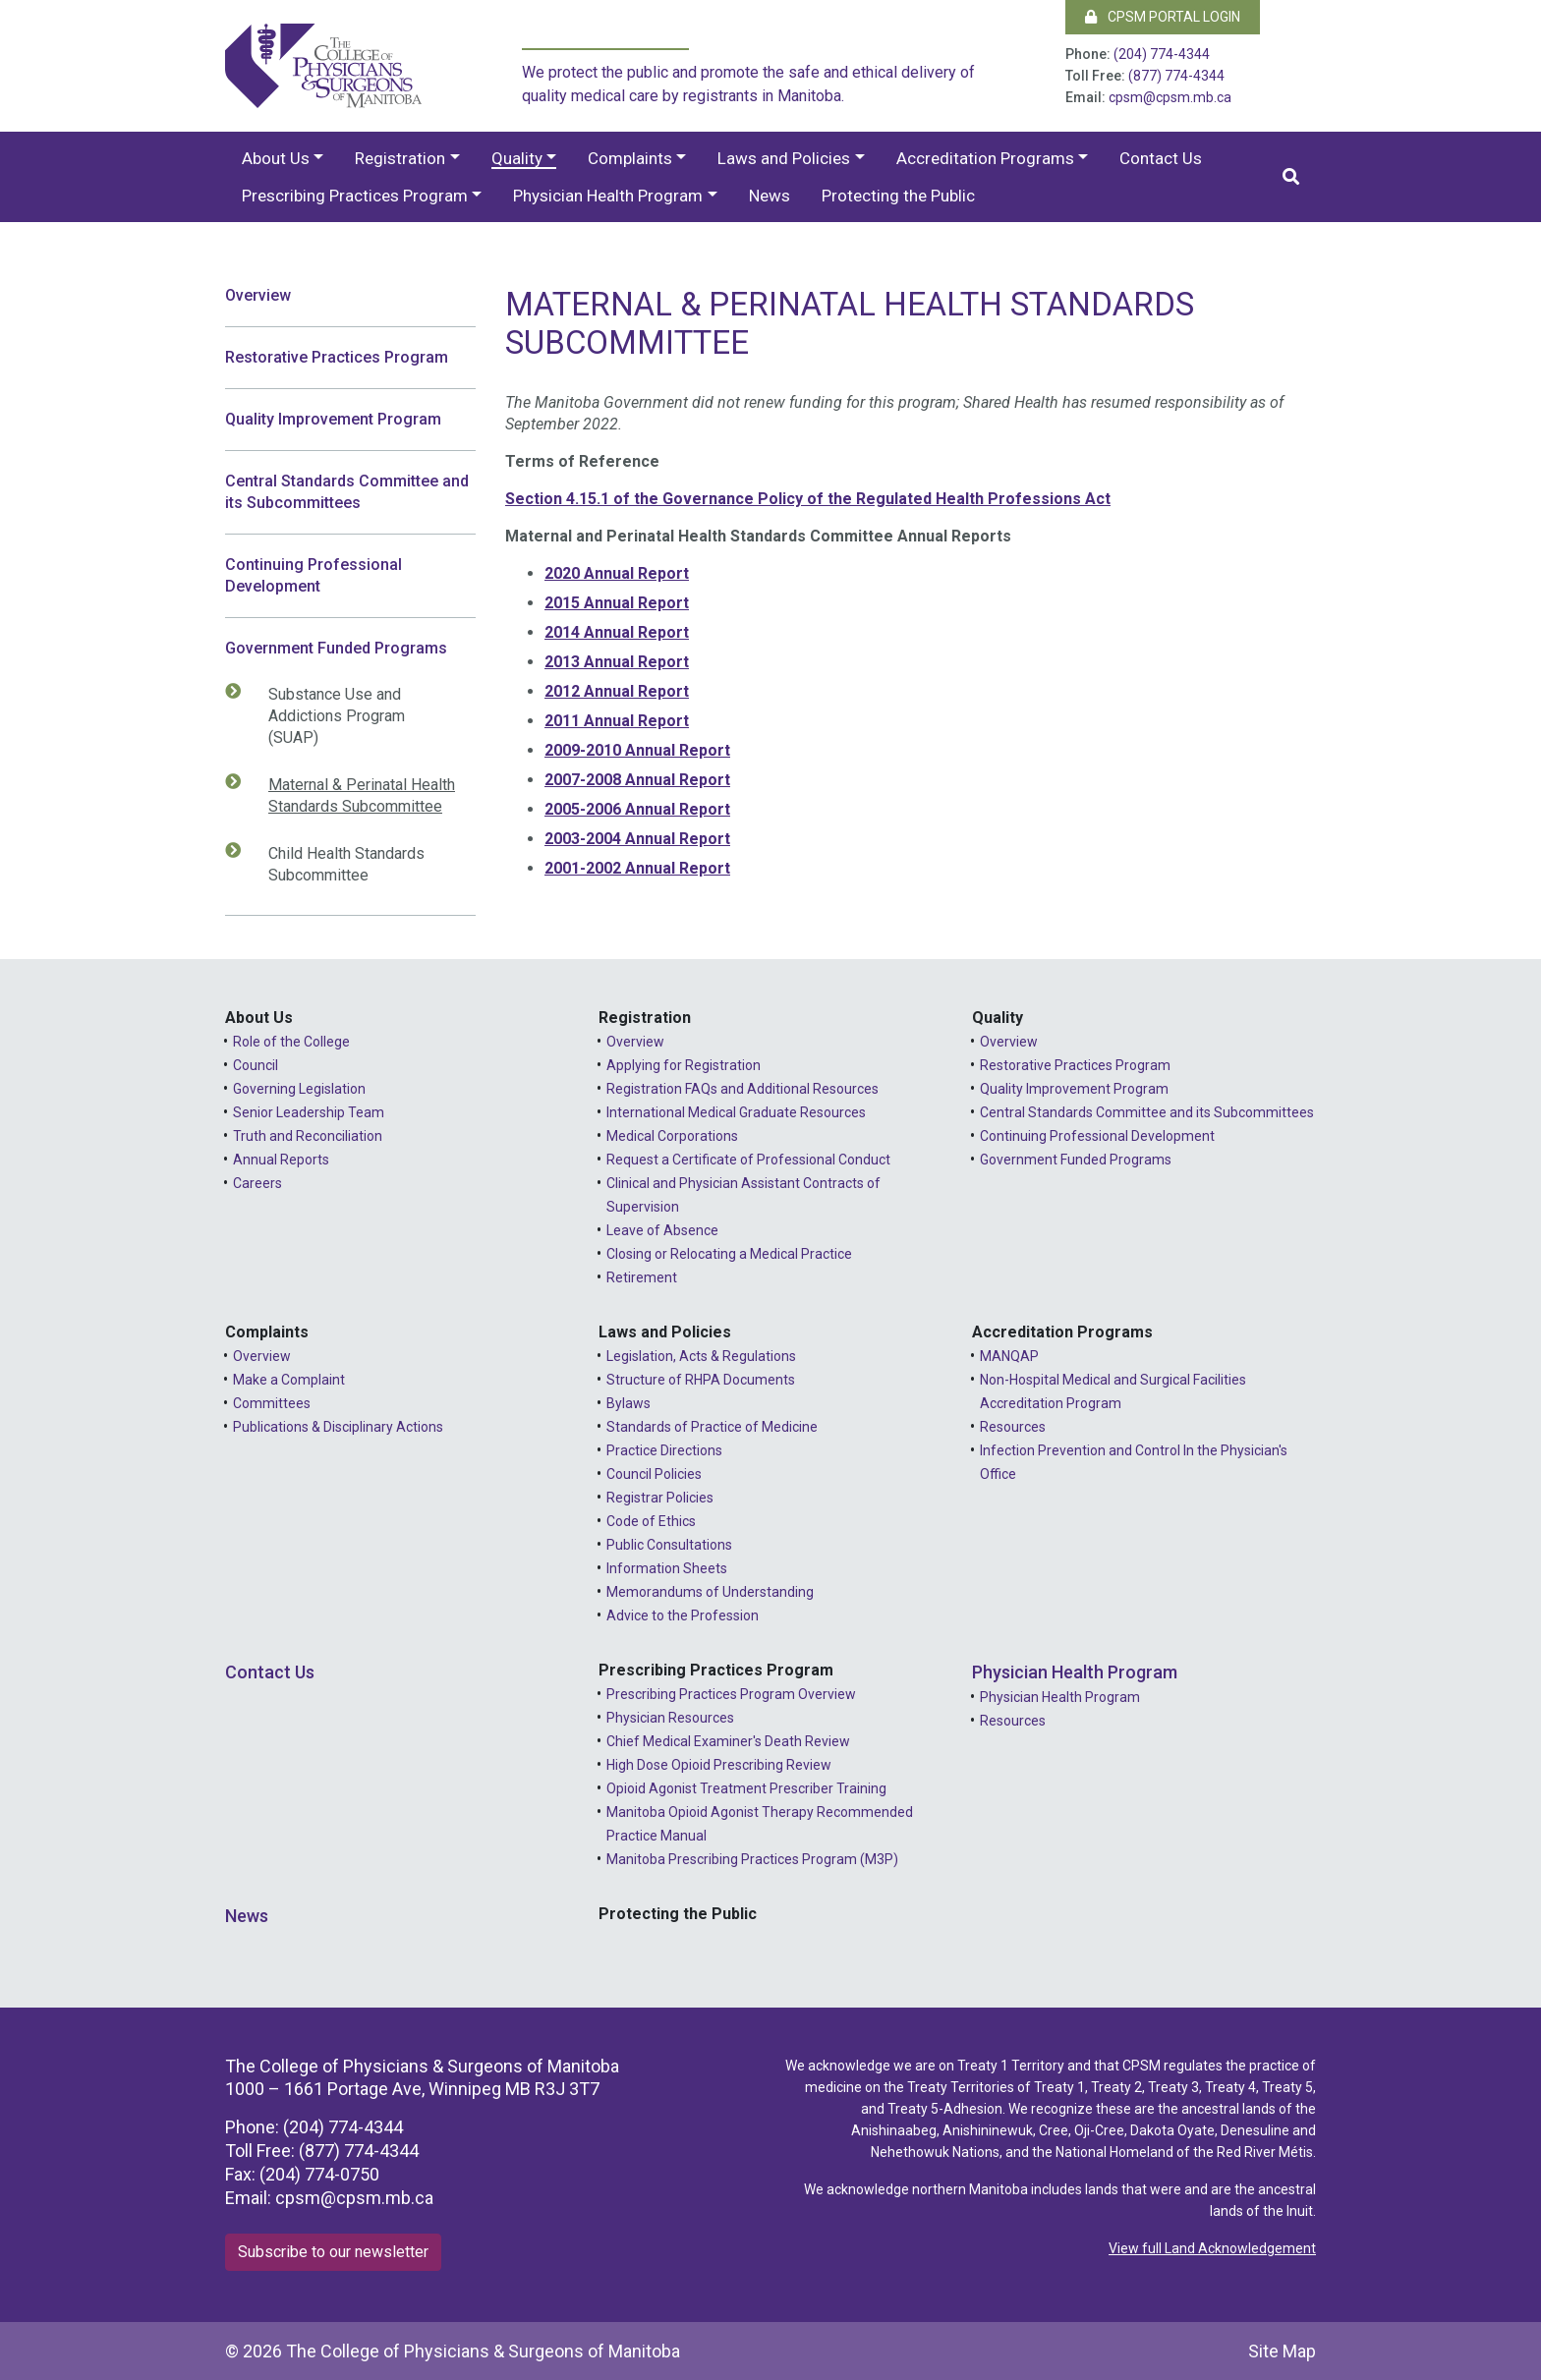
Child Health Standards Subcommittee (337, 863)
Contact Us (1160, 158)
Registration (400, 158)
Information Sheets (666, 1568)
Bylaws (628, 1403)
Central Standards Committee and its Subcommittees (347, 492)
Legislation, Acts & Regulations (701, 1356)
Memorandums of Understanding (710, 1592)
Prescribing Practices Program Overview (731, 1694)
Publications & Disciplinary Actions (338, 1427)
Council (255, 1065)
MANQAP (1009, 1356)
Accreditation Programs (985, 158)
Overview (258, 295)
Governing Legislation (299, 1089)
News (769, 195)
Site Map (1282, 2351)
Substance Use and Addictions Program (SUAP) (327, 715)
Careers (257, 1183)
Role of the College (291, 1041)
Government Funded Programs (336, 648)
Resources (1013, 1427)
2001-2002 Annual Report (637, 868)
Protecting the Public (898, 195)
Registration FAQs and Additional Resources (742, 1089)
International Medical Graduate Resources (736, 1112)
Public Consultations (669, 1545)
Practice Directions (664, 1450)
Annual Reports (281, 1159)
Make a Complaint (289, 1380)
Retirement (641, 1277)
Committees (272, 1403)
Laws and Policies (783, 158)
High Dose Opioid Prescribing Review (718, 1765)
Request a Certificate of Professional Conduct (748, 1159)
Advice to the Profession (682, 1615)
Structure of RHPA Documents (700, 1380)
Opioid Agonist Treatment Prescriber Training (746, 1788)
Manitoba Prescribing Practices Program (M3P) (752, 1859)
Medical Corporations (672, 1136)
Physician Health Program (608, 195)
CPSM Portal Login (1162, 17)
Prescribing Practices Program (355, 195)
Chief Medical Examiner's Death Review (728, 1741)
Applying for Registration (683, 1065)
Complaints (630, 158)
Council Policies (654, 1474)
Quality (516, 158)
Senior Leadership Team (308, 1112)
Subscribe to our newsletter (333, 2251)
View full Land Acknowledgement (1212, 2248)
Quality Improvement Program (333, 419)
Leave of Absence (662, 1230)
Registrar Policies (659, 1497)
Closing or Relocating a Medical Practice (729, 1254)
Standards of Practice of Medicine (712, 1427)
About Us (276, 158)
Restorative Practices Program (336, 357)
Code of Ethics (651, 1521)
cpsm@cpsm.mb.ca (1170, 97)
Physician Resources (670, 1718)
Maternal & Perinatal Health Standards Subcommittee (352, 795)
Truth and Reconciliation (307, 1136)
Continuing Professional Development (313, 575)
